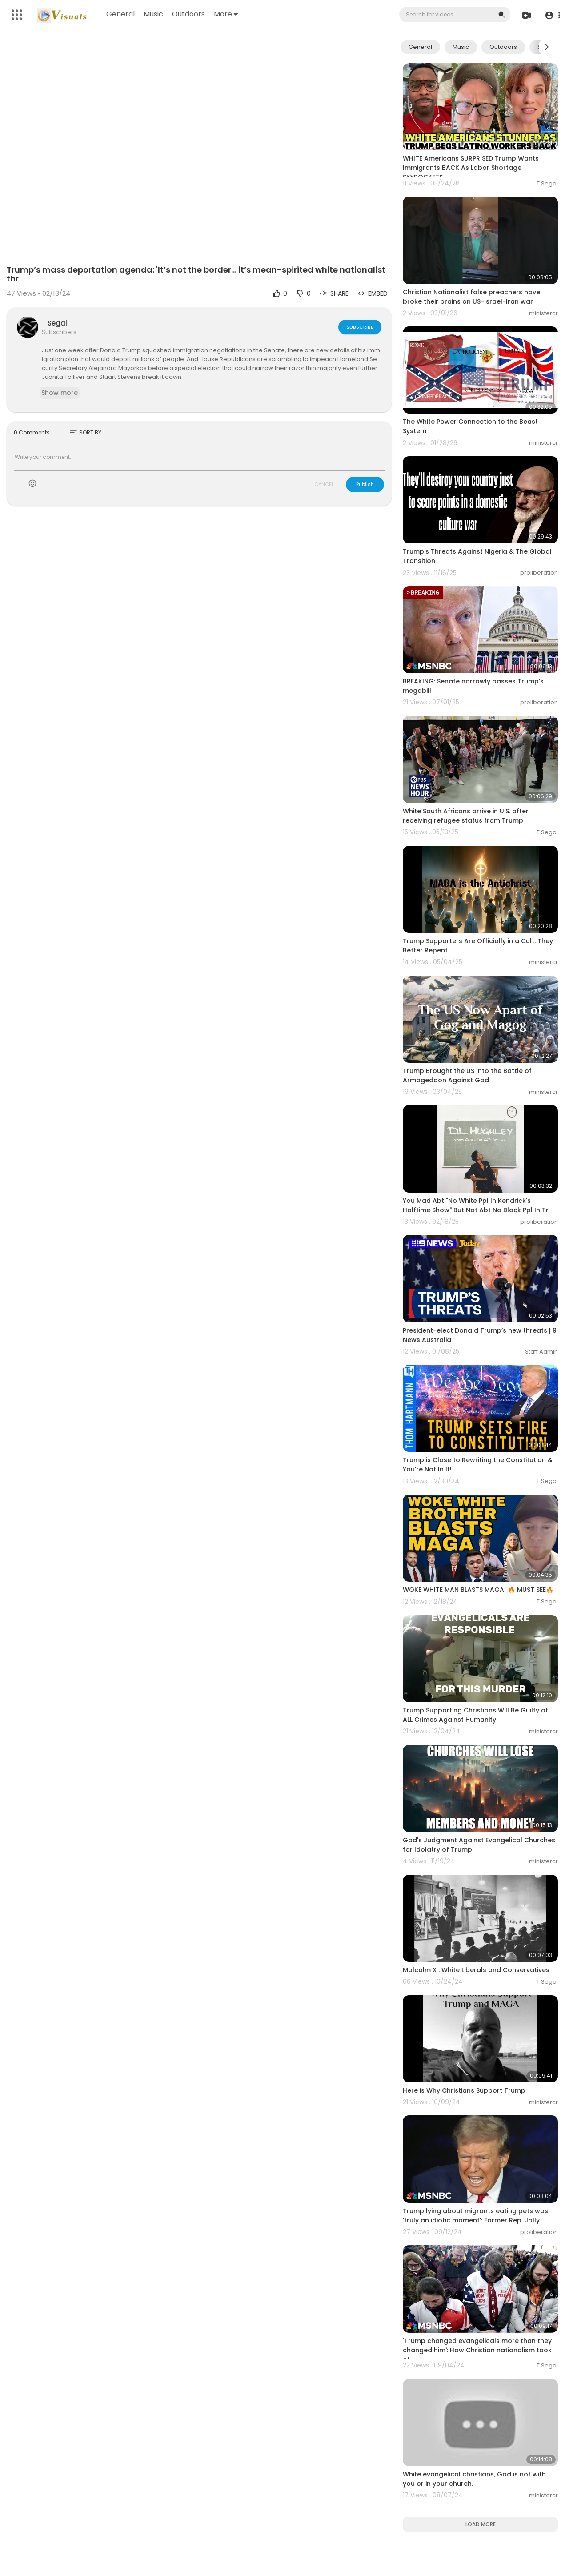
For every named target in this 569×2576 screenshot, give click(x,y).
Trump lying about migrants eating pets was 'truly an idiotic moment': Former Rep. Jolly (475, 2215)
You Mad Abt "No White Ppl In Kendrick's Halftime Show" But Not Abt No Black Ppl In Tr (476, 1205)
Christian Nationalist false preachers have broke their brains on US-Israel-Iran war (471, 297)
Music (153, 14)
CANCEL (324, 484)
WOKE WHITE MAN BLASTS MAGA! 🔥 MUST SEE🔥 (478, 1589)
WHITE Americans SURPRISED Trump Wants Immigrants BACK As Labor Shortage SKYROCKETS (471, 167)
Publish (365, 484)
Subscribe (359, 326)
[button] (552, 15)
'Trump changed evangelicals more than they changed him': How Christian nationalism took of (477, 2350)
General (120, 14)
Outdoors (188, 14)
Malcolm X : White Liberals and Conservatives (476, 1969)
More (226, 14)
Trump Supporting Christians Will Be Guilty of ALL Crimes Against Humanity (475, 1715)
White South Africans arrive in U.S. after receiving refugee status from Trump (466, 816)
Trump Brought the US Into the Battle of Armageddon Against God (467, 1075)
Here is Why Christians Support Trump (464, 2090)
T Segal (54, 323)
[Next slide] (546, 47)
